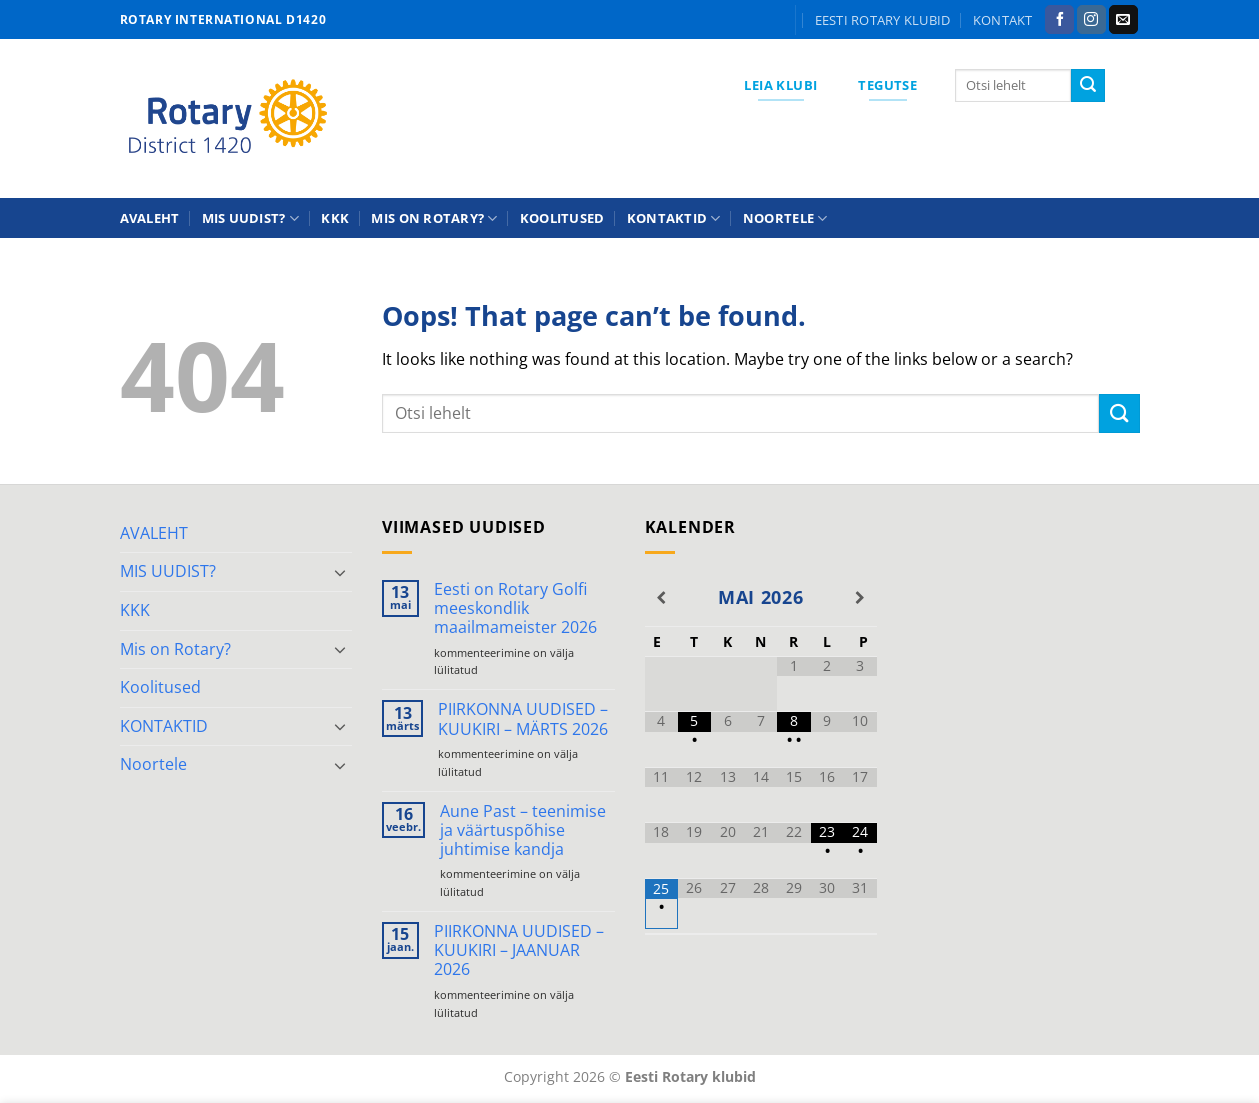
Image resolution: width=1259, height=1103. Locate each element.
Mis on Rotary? (434, 218)
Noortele (785, 218)
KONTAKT (1003, 20)
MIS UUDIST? (250, 218)
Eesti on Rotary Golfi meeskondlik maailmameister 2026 (515, 609)
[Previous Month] (661, 598)
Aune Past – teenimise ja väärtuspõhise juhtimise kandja (523, 831)
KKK (335, 218)
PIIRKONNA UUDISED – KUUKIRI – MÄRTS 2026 (523, 719)
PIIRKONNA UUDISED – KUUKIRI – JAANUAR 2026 (519, 951)
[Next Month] (860, 598)
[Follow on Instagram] (1091, 20)
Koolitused (562, 218)
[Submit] (1088, 86)
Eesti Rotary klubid (883, 20)
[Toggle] (340, 572)
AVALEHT (150, 218)
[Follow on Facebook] (1059, 20)
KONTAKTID (674, 218)
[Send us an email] (1123, 20)
